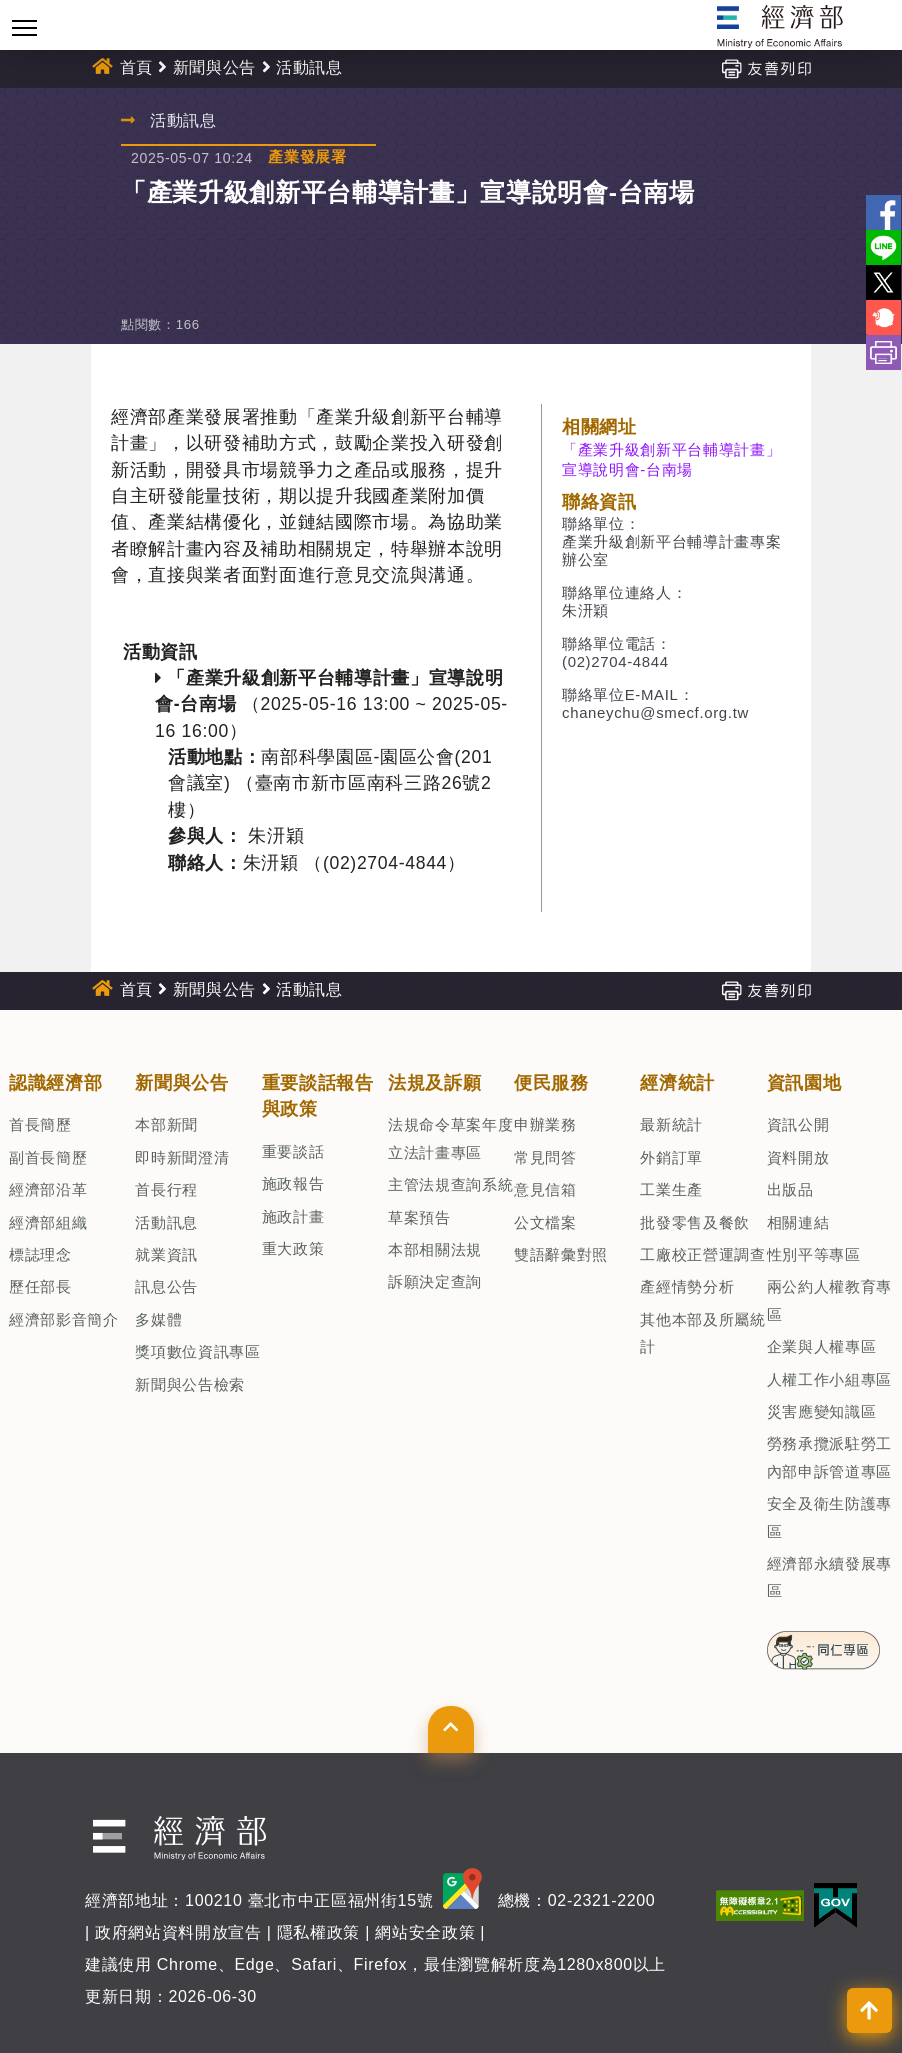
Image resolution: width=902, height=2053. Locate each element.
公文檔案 (545, 1222)
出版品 (790, 1189)
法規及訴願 (434, 1083)
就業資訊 (166, 1254)
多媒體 (158, 1319)
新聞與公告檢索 (190, 1384)
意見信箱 (545, 1189)
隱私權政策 (318, 1932)
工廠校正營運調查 (702, 1254)
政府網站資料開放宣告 (178, 1932)
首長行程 (166, 1189)
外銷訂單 (671, 1157)
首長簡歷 (40, 1124)
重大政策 (293, 1248)
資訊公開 (798, 1124)
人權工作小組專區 (829, 1379)
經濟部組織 (48, 1222)
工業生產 (671, 1189)
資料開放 (798, 1157)
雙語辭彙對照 (561, 1254)
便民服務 (551, 1083)
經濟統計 (677, 1083)
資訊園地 (804, 1083)
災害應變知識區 (822, 1411)
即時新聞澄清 (182, 1157)
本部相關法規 (435, 1249)
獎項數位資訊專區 (197, 1351)
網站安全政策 (425, 1932)
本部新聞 (166, 1124)
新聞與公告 (214, 67)
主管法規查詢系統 (450, 1184)
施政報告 (293, 1183)
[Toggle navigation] (24, 27)
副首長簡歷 (48, 1157)
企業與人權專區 (822, 1346)
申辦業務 (545, 1124)
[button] (450, 1729)
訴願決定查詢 (435, 1281)
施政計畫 (293, 1216)
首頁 (136, 67)
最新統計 (671, 1124)
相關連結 (798, 1222)
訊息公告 (166, 1286)
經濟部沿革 (48, 1189)
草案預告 (419, 1217)
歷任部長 (40, 1286)
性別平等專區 (814, 1254)
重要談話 (293, 1151)
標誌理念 (40, 1254)
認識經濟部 (55, 1083)
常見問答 (545, 1157)
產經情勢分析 (687, 1286)
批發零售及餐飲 (695, 1222)
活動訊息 (309, 67)
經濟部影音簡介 (64, 1319)
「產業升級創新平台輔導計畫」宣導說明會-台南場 (671, 459)
